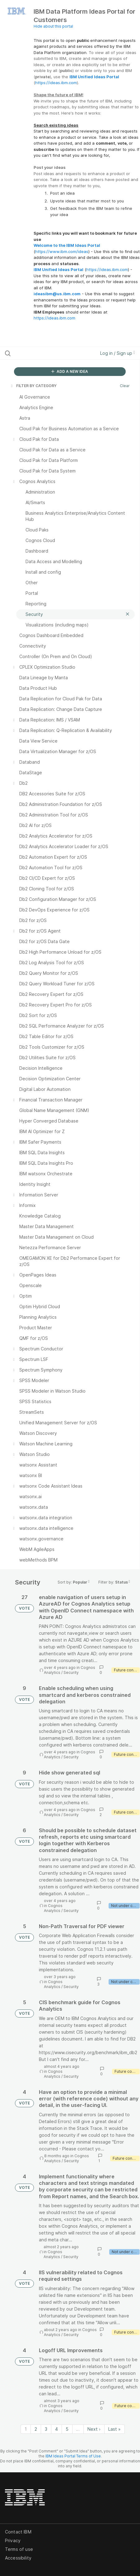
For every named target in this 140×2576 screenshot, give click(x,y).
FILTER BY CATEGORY (33, 385)
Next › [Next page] (93, 2429)
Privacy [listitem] (13, 2540)
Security (71, 1672)
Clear (125, 385)
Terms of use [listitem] (19, 2549)
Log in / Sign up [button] (117, 353)
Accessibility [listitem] (18, 2557)
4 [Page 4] (56, 2429)
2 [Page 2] (36, 2429)
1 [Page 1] (26, 2429)
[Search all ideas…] (43, 353)
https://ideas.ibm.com (56, 82)
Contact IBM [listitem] (18, 2531)
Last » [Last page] (114, 2429)
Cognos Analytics (53, 1908)
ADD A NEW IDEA (69, 371)
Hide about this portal (53, 26)
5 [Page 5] (67, 2429)
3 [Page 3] (46, 2429)
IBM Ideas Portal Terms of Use (73, 2456)
